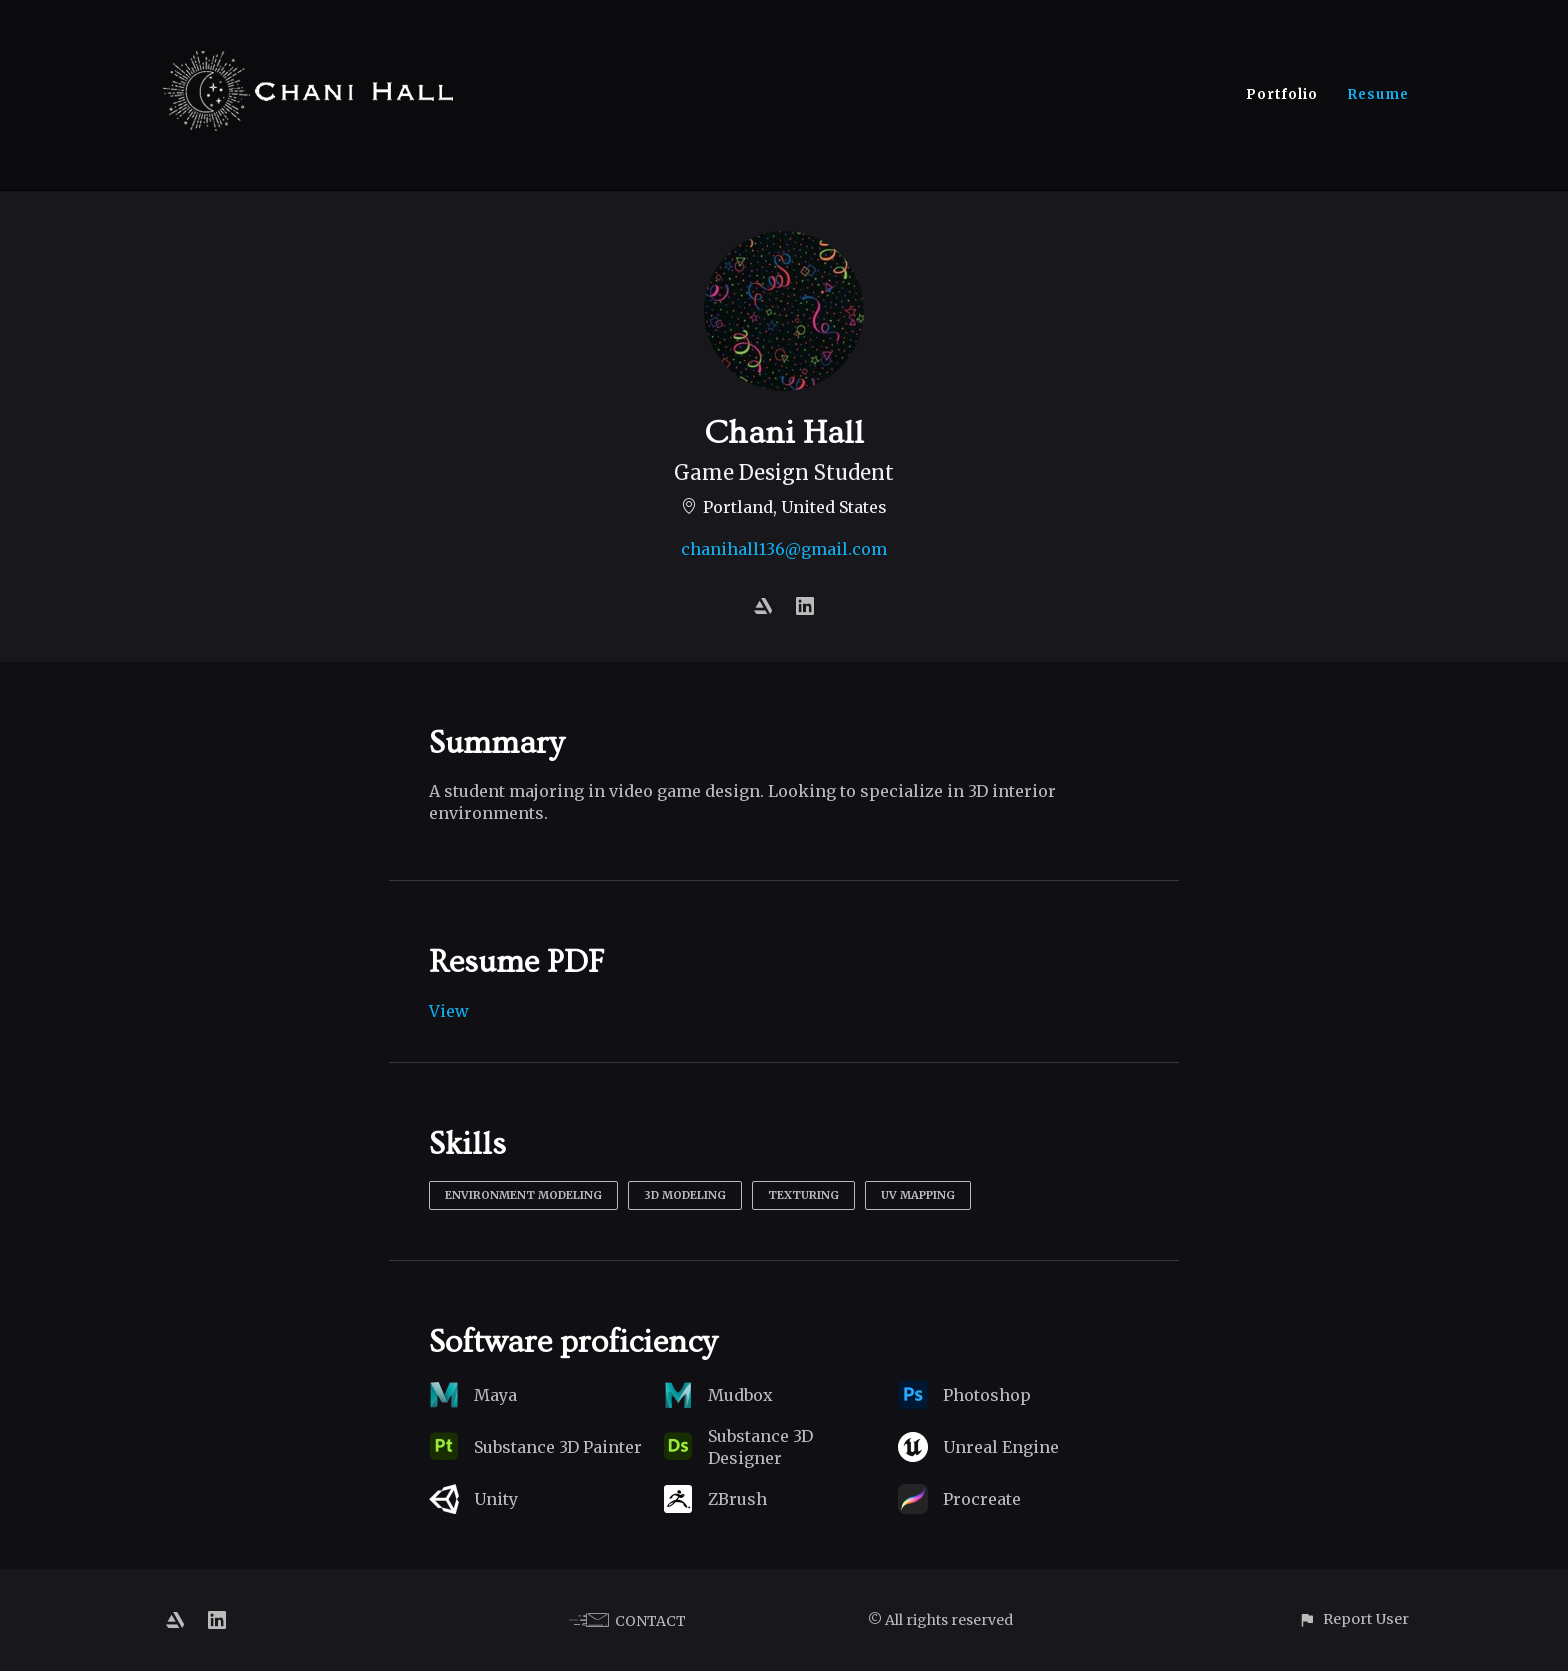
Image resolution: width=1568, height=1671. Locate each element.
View (449, 1011)
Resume (1378, 94)
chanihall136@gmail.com (784, 549)
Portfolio (1282, 94)
